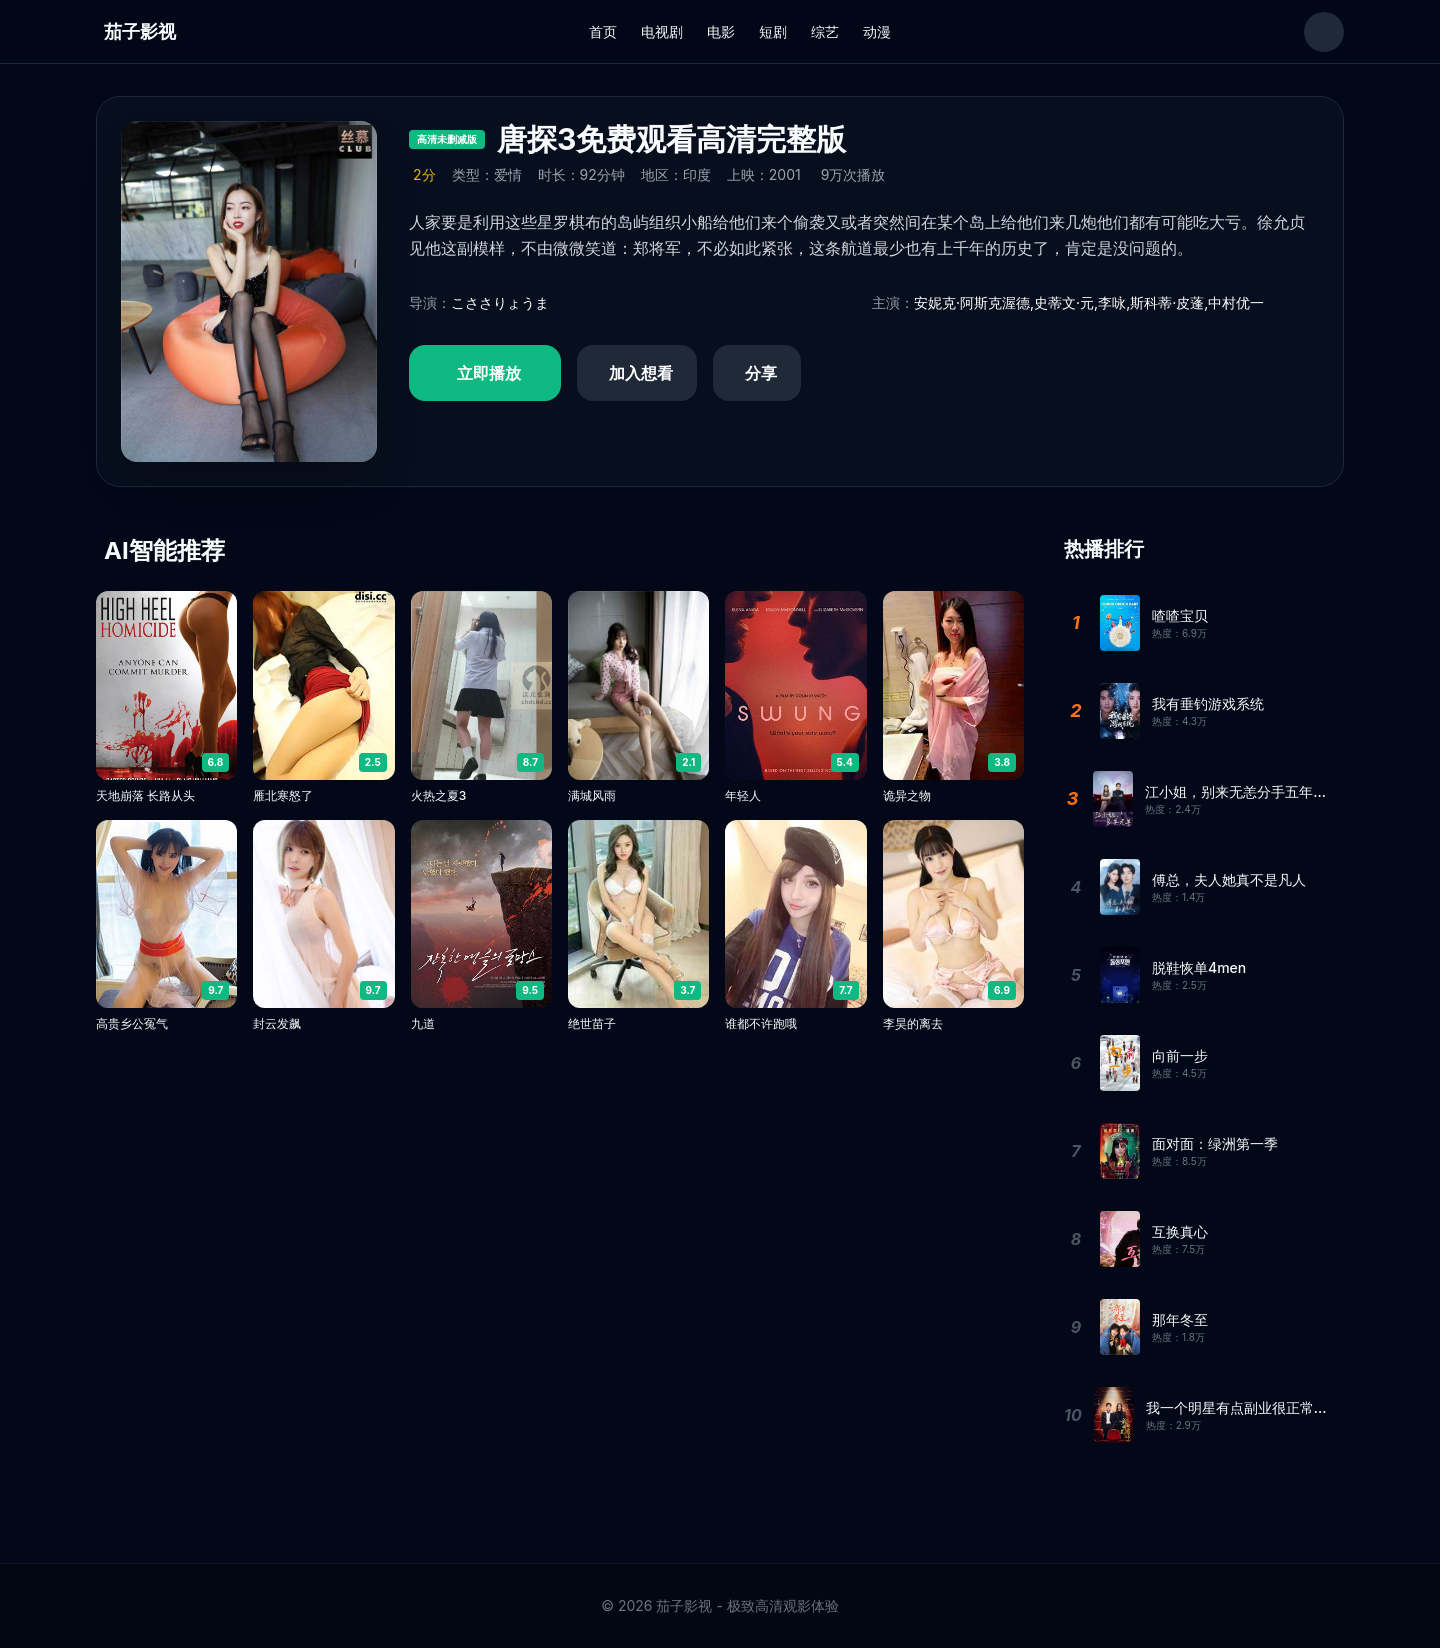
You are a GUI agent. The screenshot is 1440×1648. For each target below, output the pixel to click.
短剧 (773, 31)
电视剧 (662, 31)
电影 (721, 31)
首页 (603, 31)
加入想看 (641, 373)
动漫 (877, 31)
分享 (761, 373)
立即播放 (489, 373)
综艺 (825, 31)
